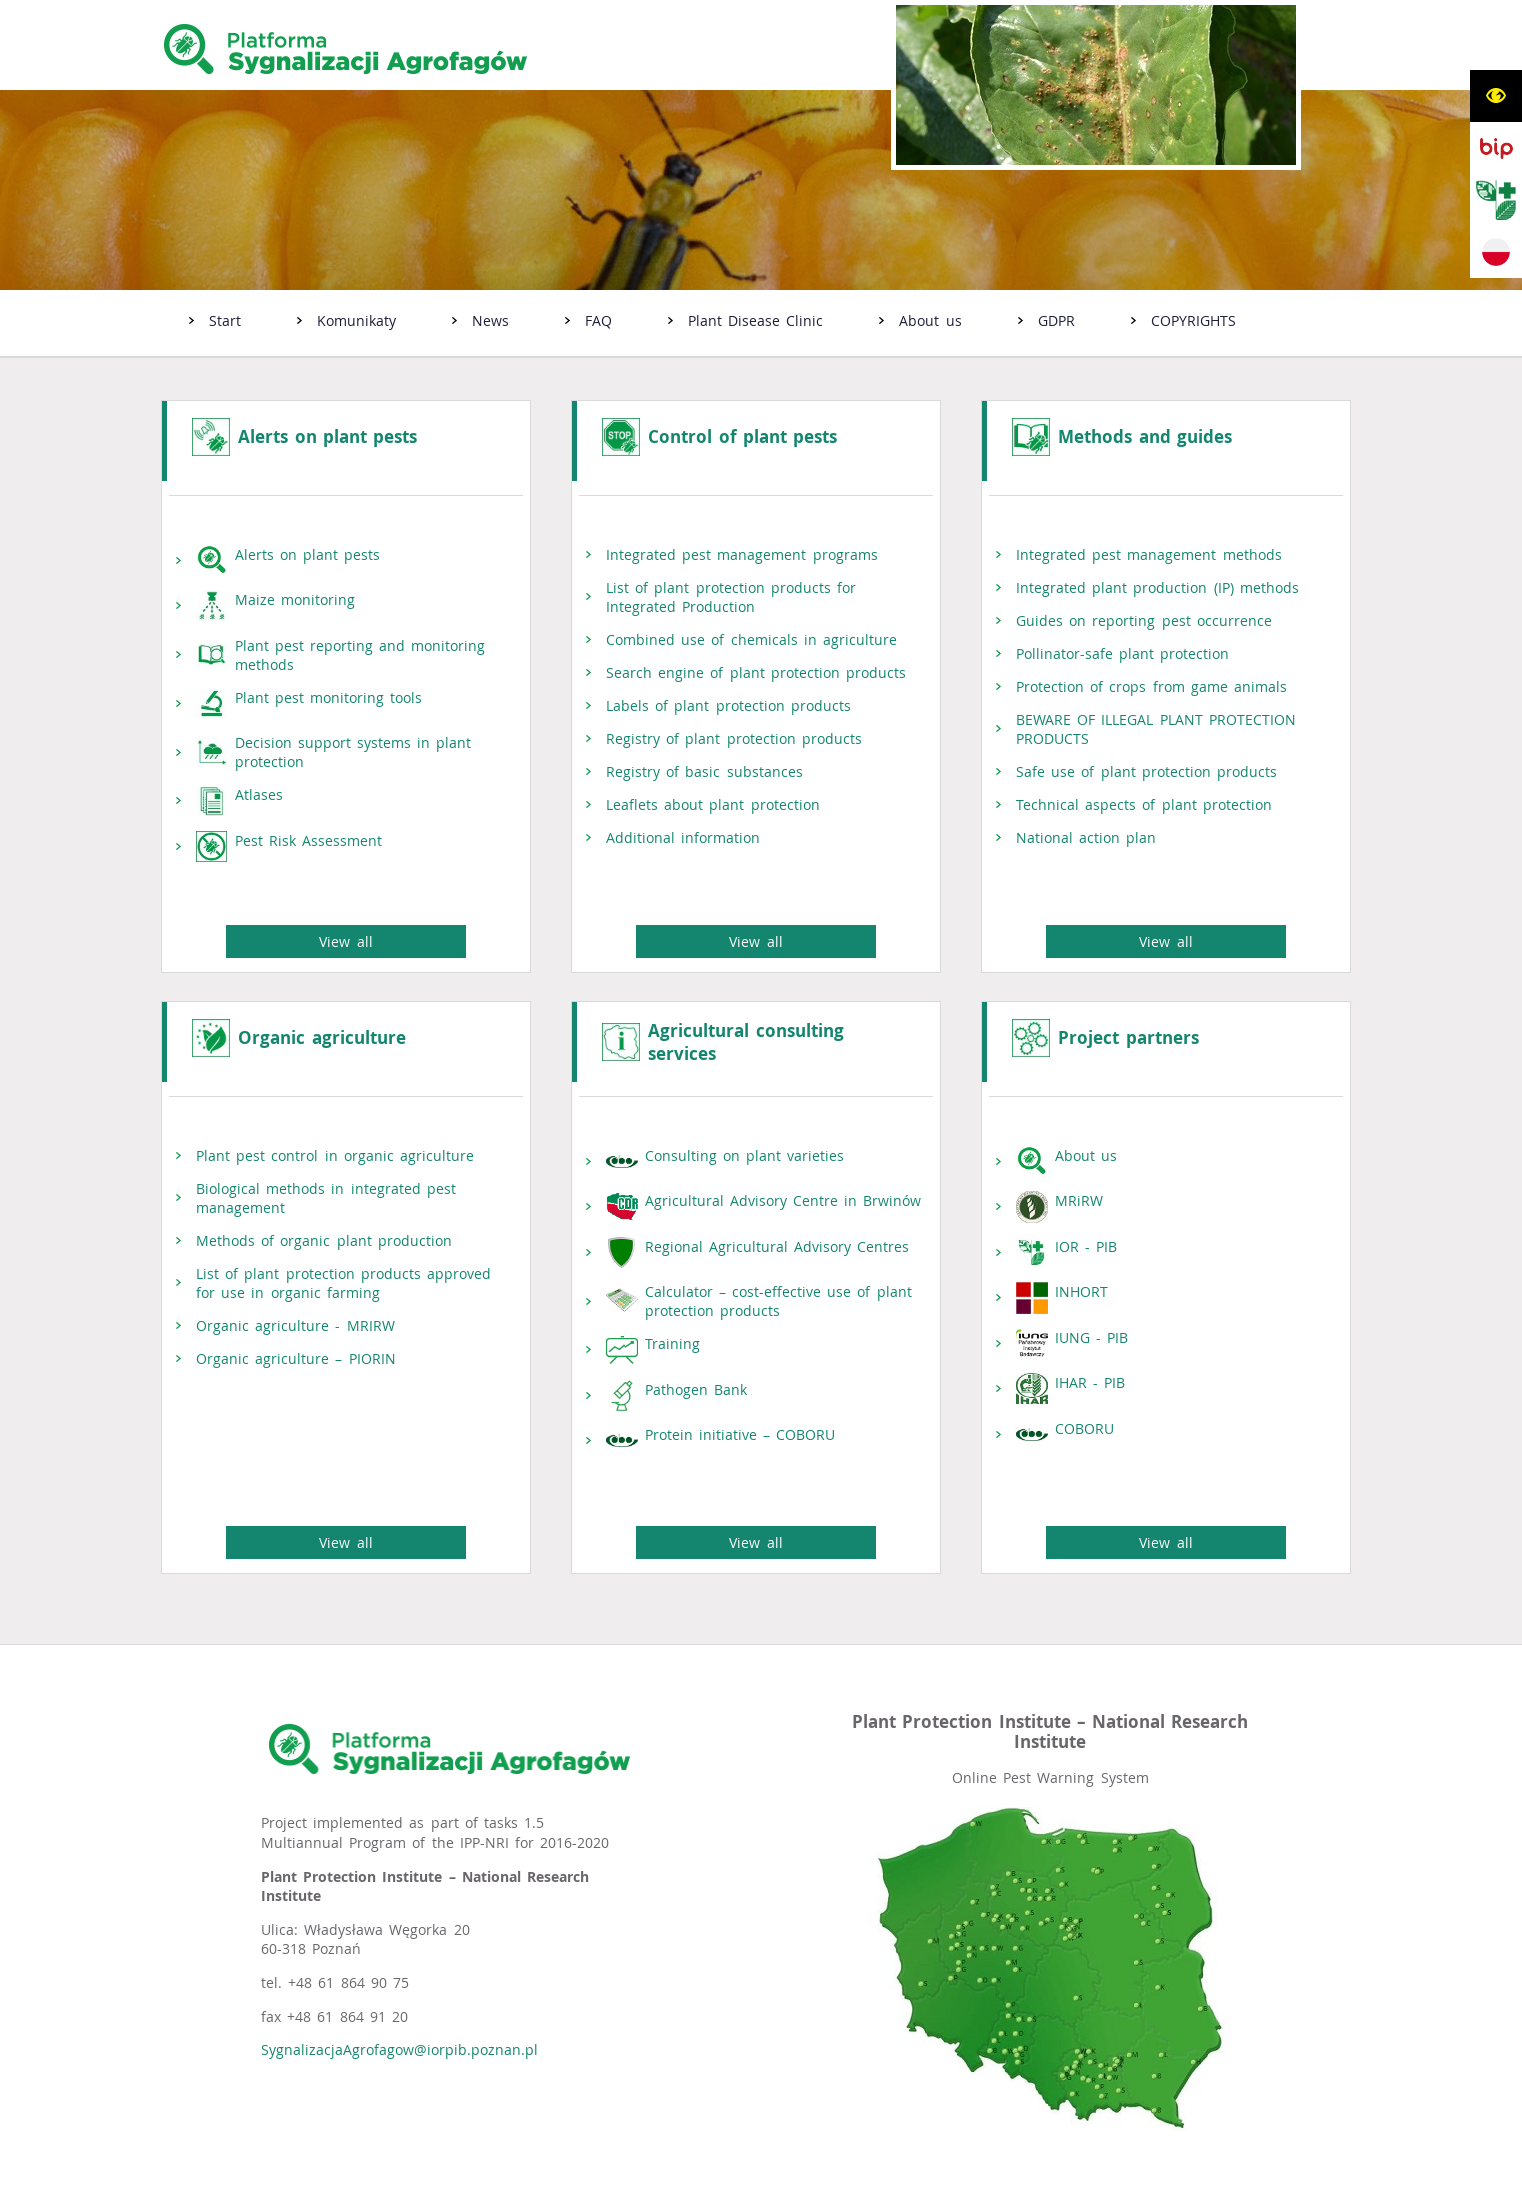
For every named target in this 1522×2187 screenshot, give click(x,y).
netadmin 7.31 (1244, 2168)
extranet (936, 2168)
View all (345, 921)
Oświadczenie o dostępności (392, 2168)
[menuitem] (215, 323)
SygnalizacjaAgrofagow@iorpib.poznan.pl (399, 2009)
